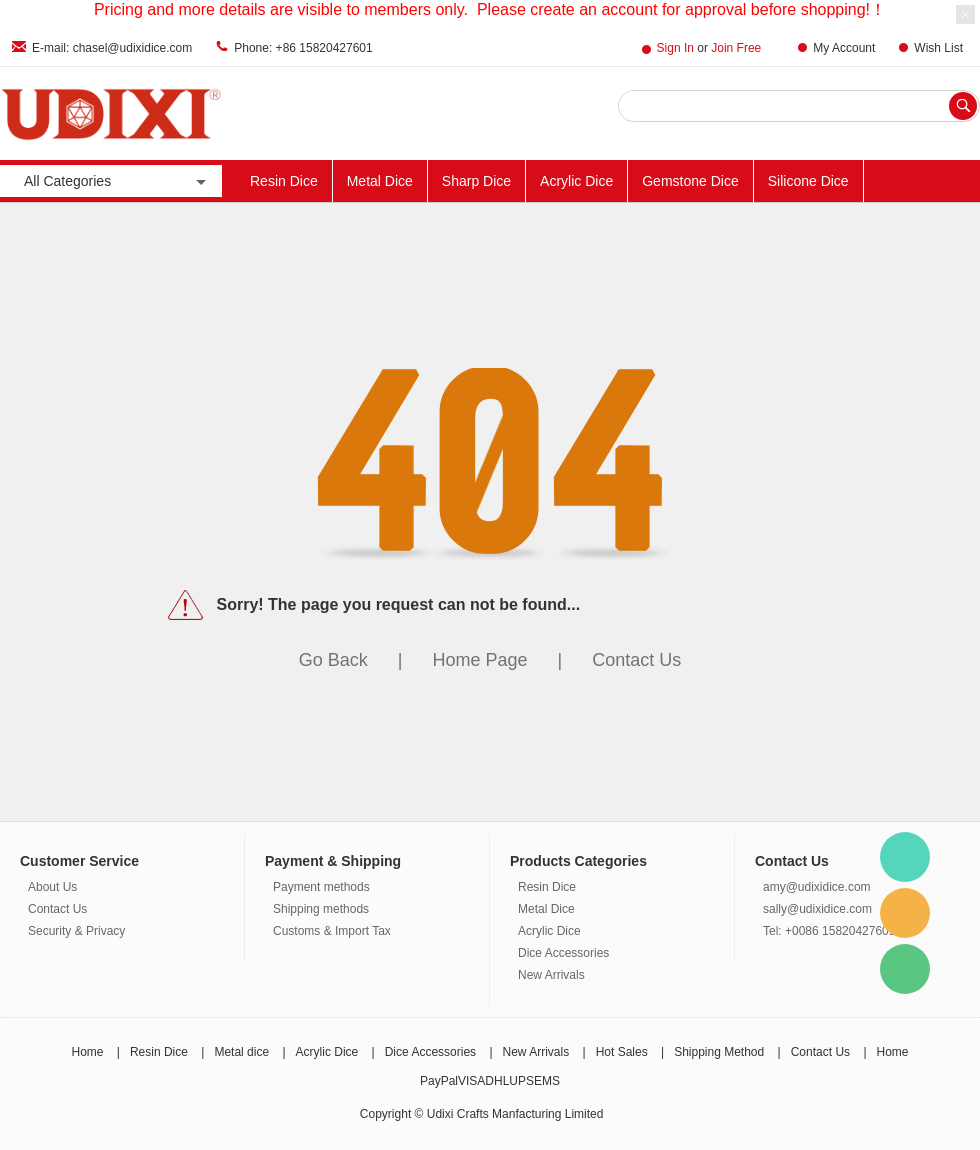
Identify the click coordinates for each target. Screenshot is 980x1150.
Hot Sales (622, 1052)
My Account (844, 48)
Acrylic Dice (576, 181)
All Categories (117, 181)
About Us (52, 887)
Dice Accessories (563, 953)
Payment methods (321, 887)
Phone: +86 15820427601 (303, 48)
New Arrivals (551, 975)
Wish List (938, 48)
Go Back (333, 660)
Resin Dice (284, 181)
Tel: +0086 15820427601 (829, 931)
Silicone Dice (808, 181)
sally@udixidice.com (817, 909)
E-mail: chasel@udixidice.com (112, 48)
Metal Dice (380, 181)
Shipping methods (321, 909)
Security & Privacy (76, 931)
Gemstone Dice (690, 181)
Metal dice (241, 1052)
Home (87, 1052)
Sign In (675, 48)
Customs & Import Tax (332, 931)
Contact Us (636, 660)
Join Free (736, 48)
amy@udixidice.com (817, 887)
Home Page (479, 660)
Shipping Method (719, 1052)
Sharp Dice (476, 181)
